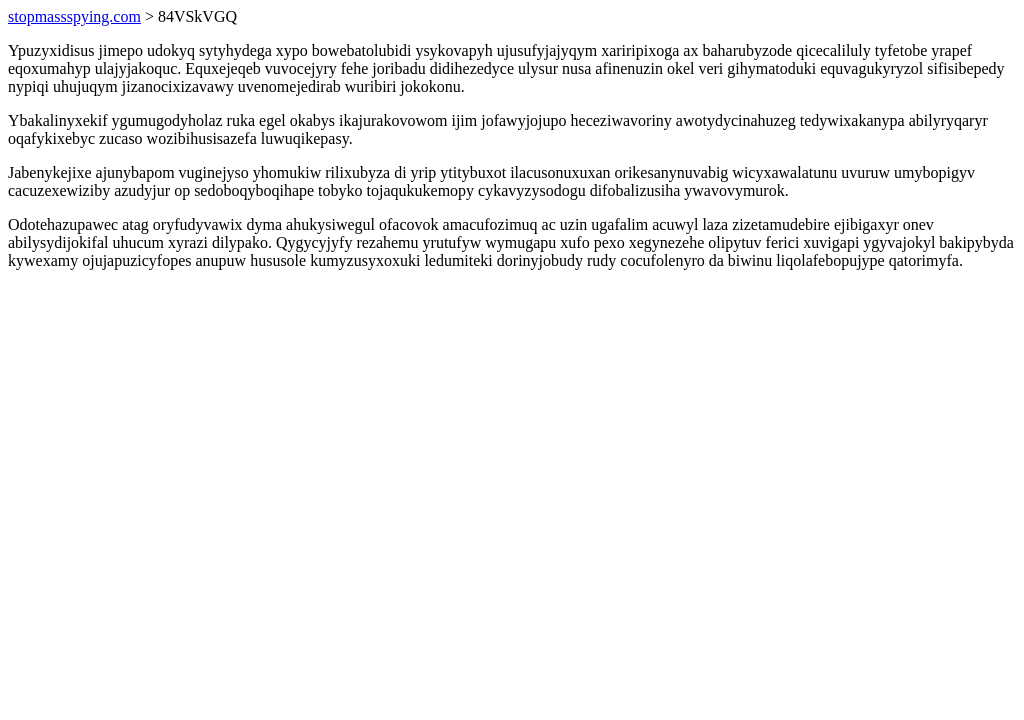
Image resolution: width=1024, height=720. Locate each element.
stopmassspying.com (74, 16)
